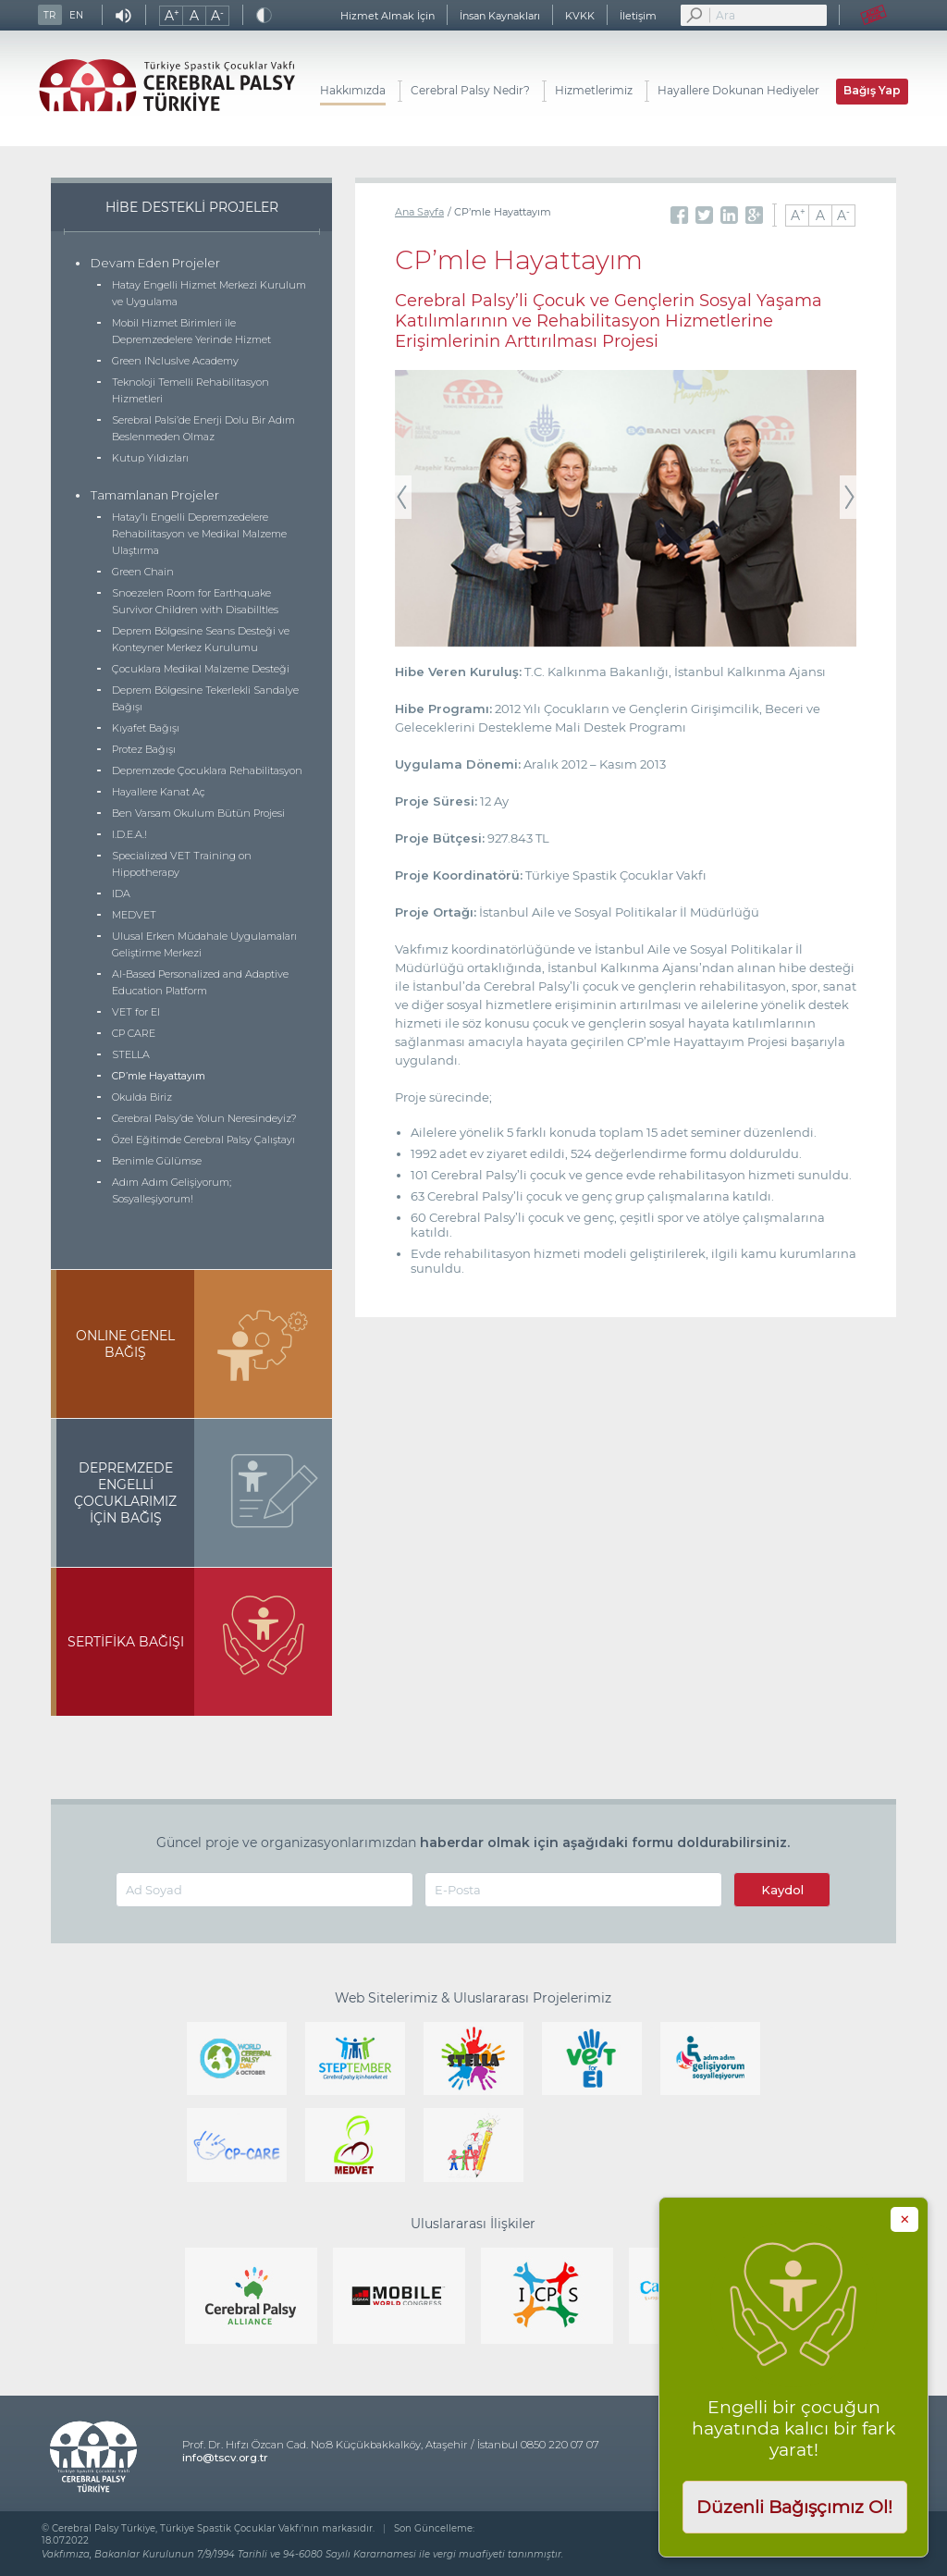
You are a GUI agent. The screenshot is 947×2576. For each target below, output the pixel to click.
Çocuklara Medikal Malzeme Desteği (200, 668)
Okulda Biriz (142, 1097)
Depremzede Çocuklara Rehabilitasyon (207, 770)
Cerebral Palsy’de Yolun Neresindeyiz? (204, 1118)
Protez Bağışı (144, 749)
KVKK (580, 15)
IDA (121, 893)
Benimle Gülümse (157, 1160)
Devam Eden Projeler (155, 262)
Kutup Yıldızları (150, 457)
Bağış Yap (872, 90)
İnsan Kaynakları (500, 15)
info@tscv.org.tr (225, 2457)
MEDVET (134, 914)
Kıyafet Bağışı (145, 727)
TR (49, 15)
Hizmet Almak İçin (387, 15)
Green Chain (143, 571)
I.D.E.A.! (129, 834)
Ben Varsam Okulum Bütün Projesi (198, 813)
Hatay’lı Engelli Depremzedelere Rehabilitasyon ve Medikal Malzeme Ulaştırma (199, 534)
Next (848, 497)
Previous (403, 497)
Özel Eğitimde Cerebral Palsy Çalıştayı (203, 1139)
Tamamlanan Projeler (155, 494)
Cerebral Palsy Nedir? (470, 90)
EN (76, 15)
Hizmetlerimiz (594, 90)
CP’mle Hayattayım (158, 1075)
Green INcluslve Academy (175, 360)
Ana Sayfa (419, 211)
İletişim (638, 15)
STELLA (131, 1054)
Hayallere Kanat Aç (158, 791)
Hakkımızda (353, 90)
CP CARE (133, 1033)
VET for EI (136, 1011)
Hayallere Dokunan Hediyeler (738, 90)
